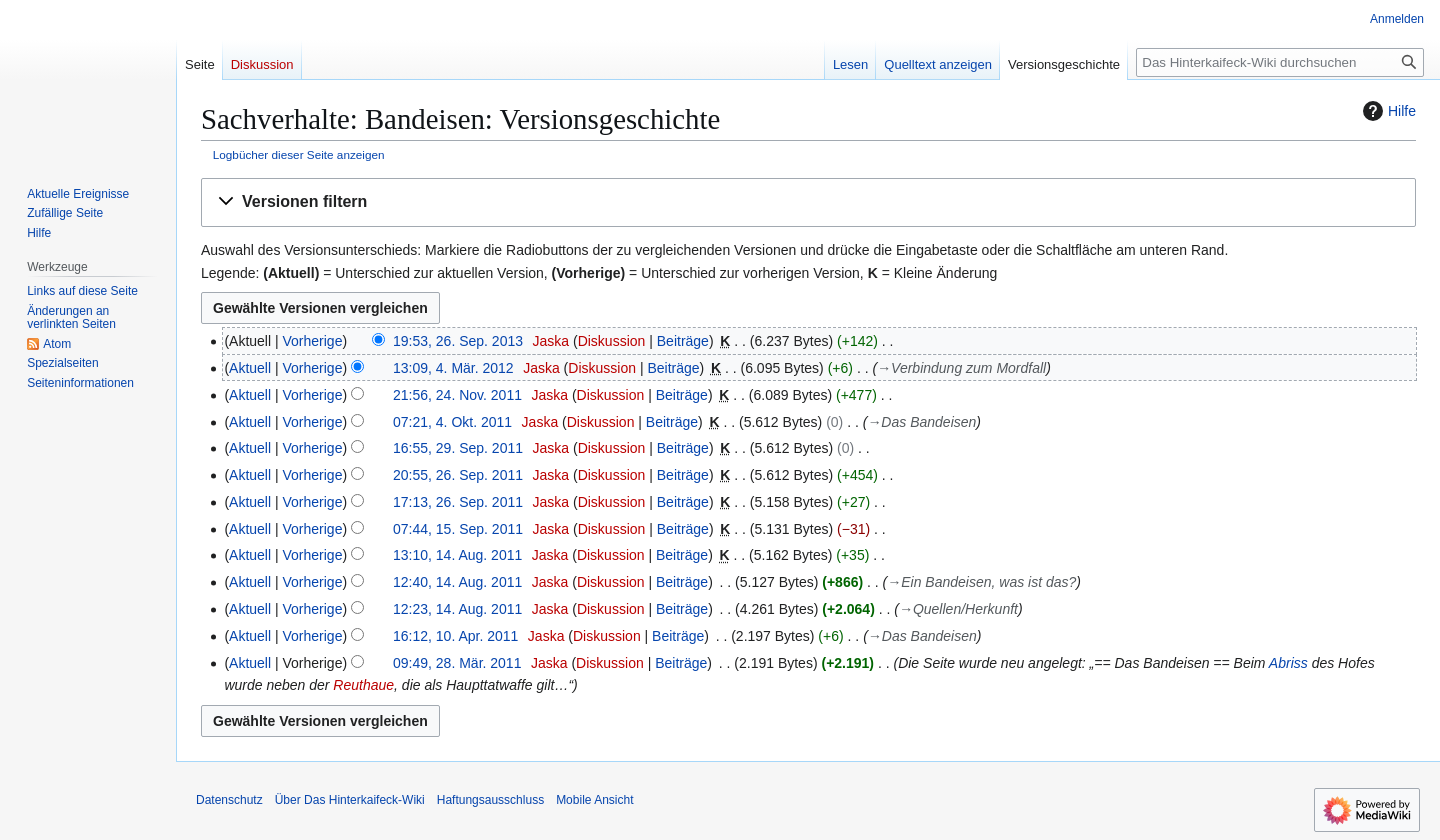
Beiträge (683, 341)
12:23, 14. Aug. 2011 (457, 609)
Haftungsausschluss (490, 800)
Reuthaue (363, 685)
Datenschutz (229, 800)
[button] (808, 202)
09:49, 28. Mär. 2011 (457, 663)
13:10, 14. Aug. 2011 (457, 555)
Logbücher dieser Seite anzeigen (299, 154)
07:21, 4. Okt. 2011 (452, 422)
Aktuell (250, 368)
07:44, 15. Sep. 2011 (458, 529)
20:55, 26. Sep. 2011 (458, 475)
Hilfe (1387, 111)
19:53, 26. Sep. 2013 (458, 341)
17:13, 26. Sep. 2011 (458, 502)
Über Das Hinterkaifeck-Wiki (350, 800)
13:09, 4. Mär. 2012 (453, 368)
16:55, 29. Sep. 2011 (458, 448)
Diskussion (612, 341)
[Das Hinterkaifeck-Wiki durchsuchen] (1280, 62)
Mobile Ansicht (594, 800)
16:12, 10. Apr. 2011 (455, 636)
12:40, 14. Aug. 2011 (457, 582)
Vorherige (313, 341)
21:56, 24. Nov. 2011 (457, 395)
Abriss (1288, 663)
